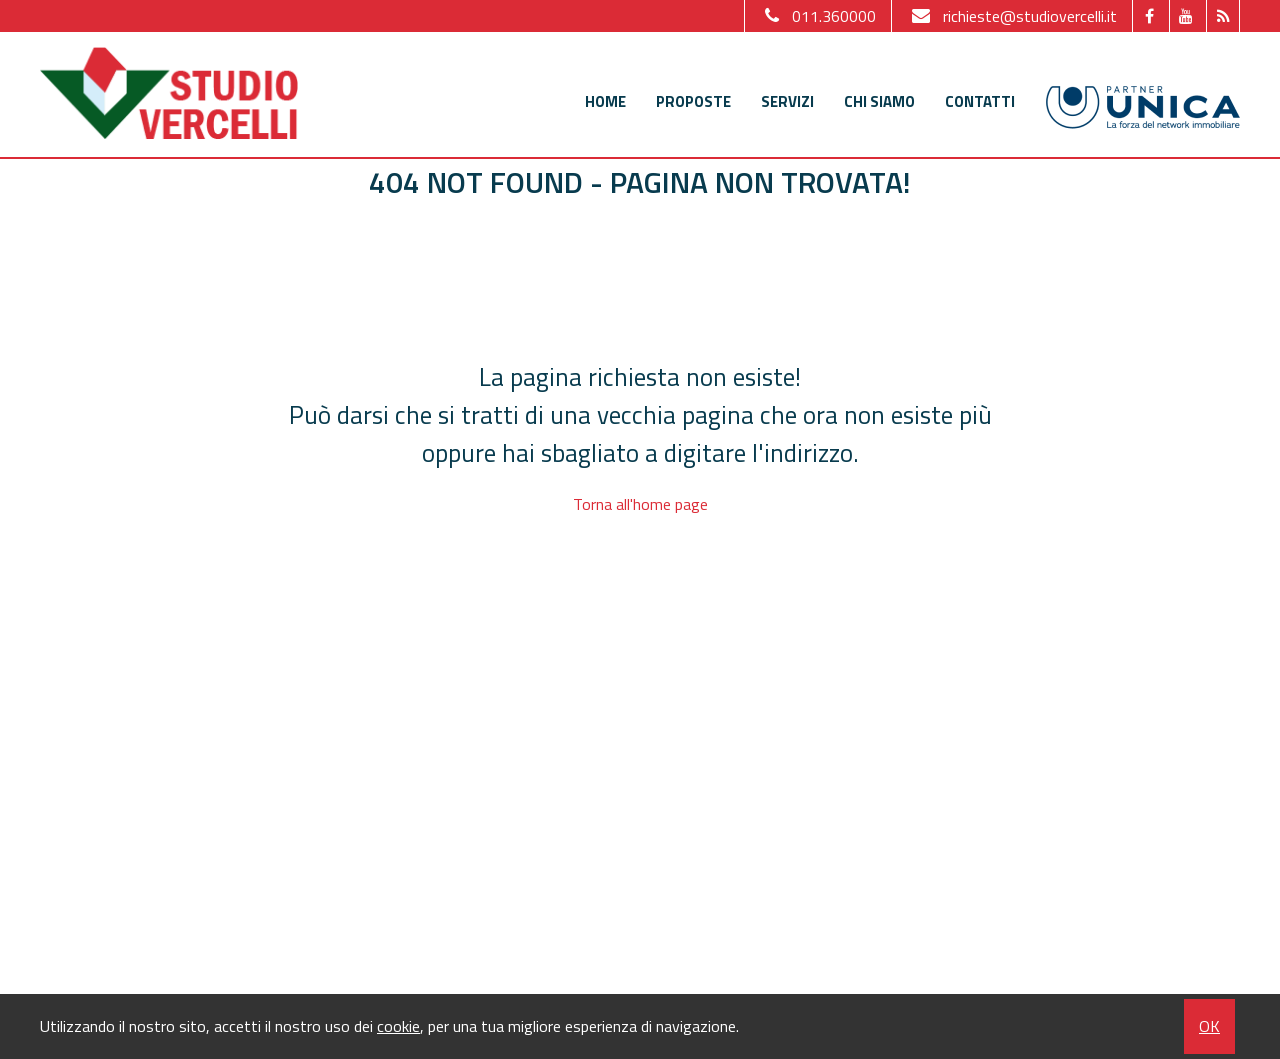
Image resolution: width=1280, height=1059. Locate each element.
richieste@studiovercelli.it (1012, 16)
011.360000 (818, 16)
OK (1209, 1026)
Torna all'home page (640, 504)
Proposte (693, 101)
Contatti (980, 101)
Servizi (787, 101)
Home (605, 101)
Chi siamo (879, 101)
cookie (398, 1026)
